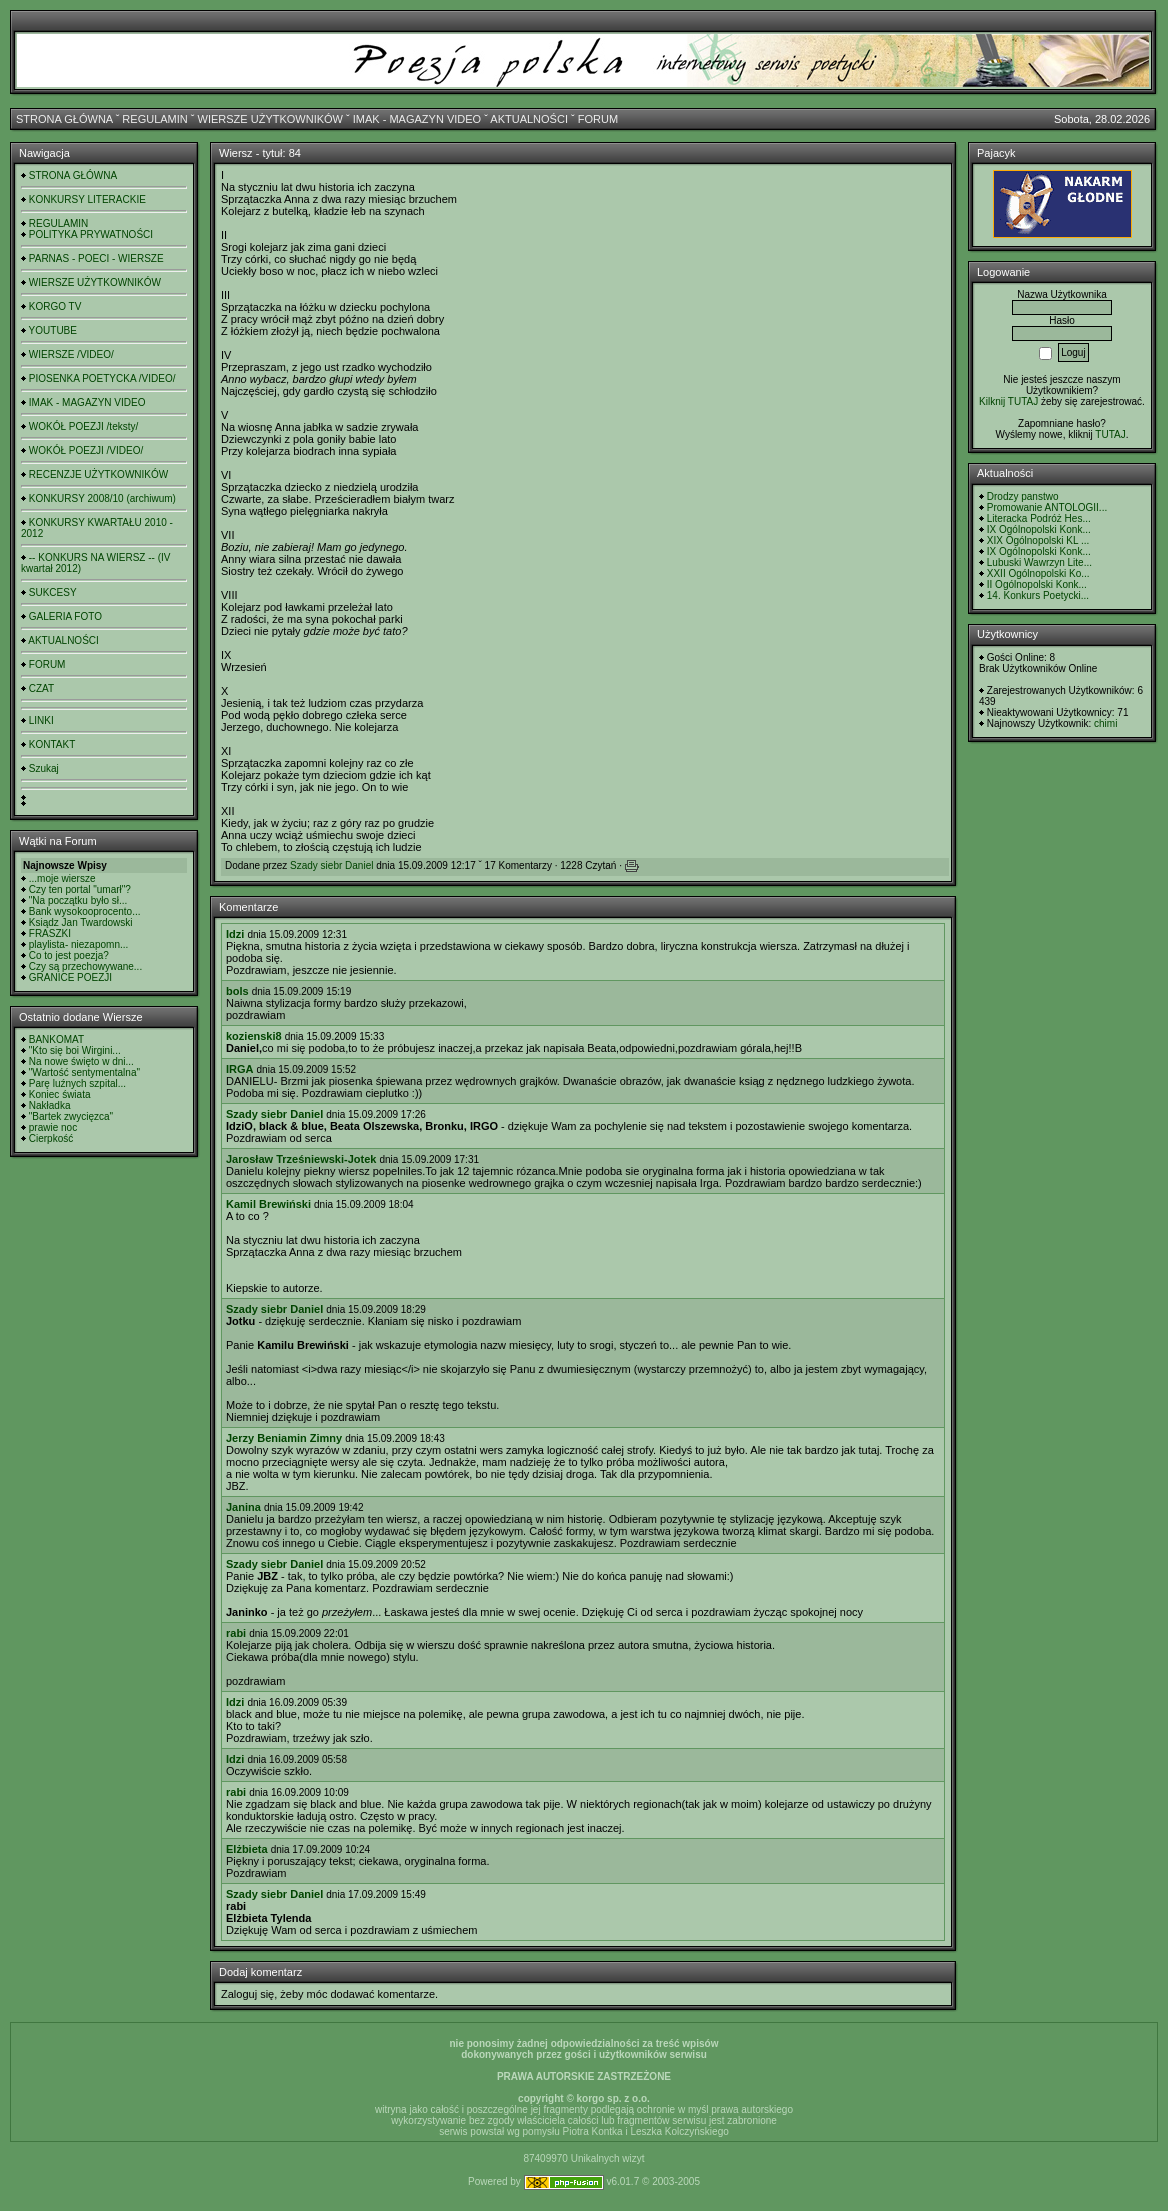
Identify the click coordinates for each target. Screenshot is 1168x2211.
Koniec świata (60, 1094)
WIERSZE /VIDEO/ (71, 354)
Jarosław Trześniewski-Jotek (301, 1159)
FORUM (598, 119)
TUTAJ (1110, 434)
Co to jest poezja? (69, 955)
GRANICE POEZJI (70, 977)
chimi (1105, 723)
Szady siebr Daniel (331, 865)
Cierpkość (51, 1138)
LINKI (41, 720)
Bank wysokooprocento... (85, 911)
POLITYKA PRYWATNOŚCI (91, 234)
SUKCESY (53, 592)
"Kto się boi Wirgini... (75, 1050)
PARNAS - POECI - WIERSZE (96, 258)
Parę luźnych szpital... (77, 1083)
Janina (243, 1507)
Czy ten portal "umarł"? (80, 889)
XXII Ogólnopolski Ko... (1038, 573)
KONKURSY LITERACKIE (87, 199)
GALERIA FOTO (65, 616)
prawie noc (53, 1127)
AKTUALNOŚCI (529, 119)
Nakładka (50, 1105)
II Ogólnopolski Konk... (1037, 584)
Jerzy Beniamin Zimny (284, 1438)
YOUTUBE (53, 330)
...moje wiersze (62, 878)
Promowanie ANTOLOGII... (1047, 507)
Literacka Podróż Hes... (1039, 518)
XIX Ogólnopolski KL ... (1038, 540)
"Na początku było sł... (78, 900)
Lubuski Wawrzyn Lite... (1039, 562)
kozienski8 (254, 1036)
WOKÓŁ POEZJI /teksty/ (83, 426)
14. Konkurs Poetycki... (1038, 595)
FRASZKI (50, 933)
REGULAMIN (154, 119)
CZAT (41, 688)
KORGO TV (55, 306)
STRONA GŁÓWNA (64, 119)
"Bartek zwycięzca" (71, 1116)
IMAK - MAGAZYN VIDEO (417, 119)
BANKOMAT (56, 1039)
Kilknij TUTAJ (1008, 401)
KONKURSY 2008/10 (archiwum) (102, 498)
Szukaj (44, 768)
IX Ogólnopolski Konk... (1039, 529)
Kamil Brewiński (268, 1204)
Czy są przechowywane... (85, 966)
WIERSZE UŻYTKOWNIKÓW (270, 119)
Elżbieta (247, 1849)
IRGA (240, 1069)
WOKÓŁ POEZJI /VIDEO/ (86, 450)
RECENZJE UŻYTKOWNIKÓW (98, 474)
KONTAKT (52, 744)
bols (237, 991)
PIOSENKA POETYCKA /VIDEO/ (102, 378)
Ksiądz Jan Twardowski (81, 922)
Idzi (235, 934)
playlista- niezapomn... (79, 944)
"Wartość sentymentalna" (84, 1072)
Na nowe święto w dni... (81, 1061)
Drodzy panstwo (1023, 496)
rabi (236, 1633)
